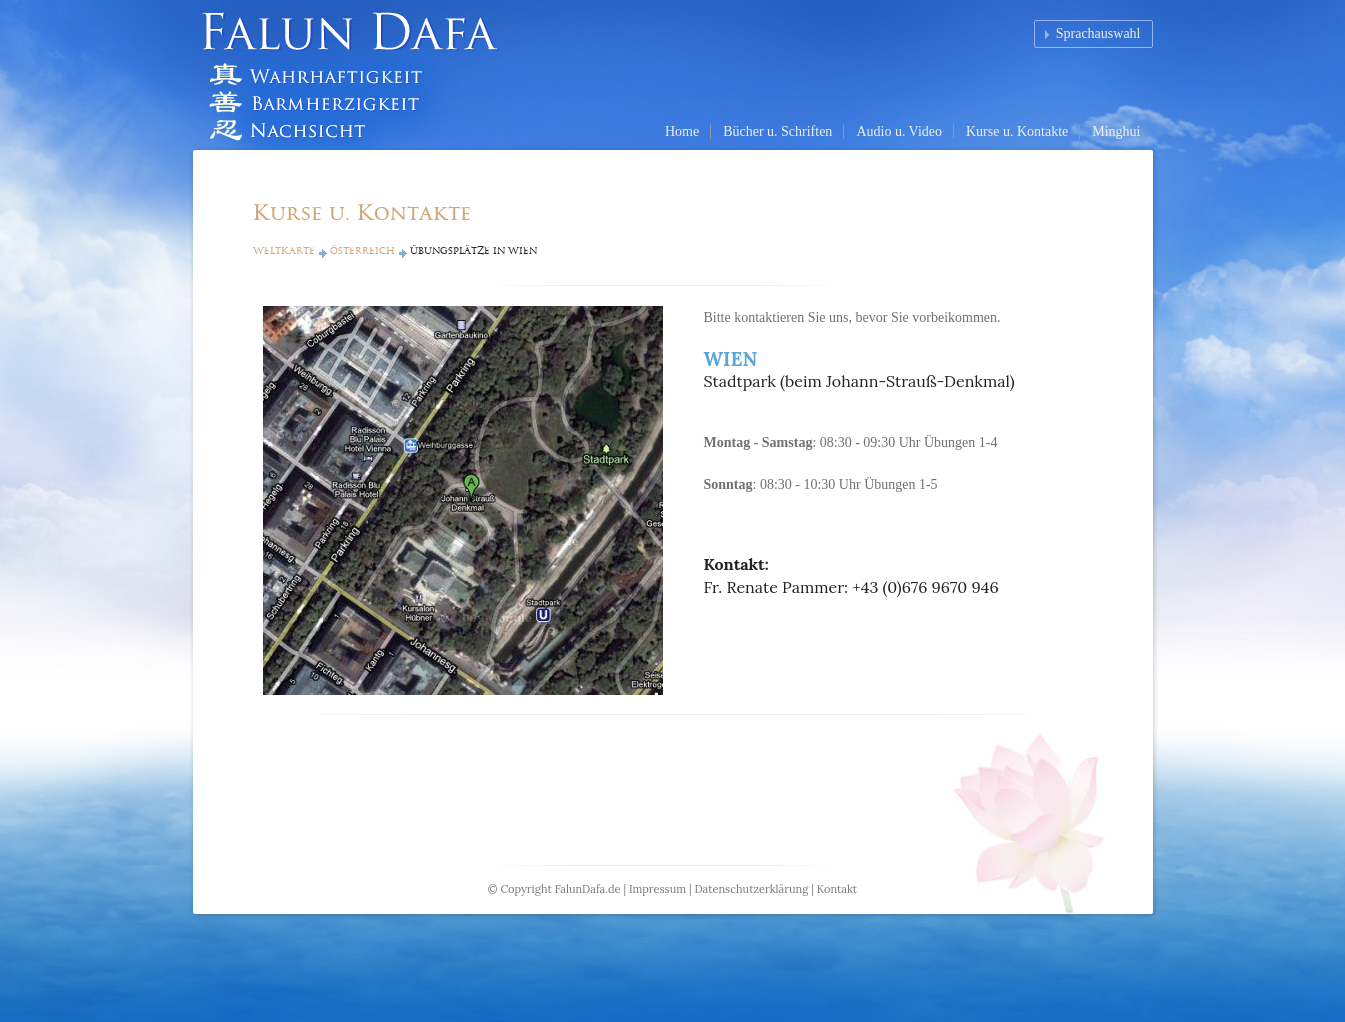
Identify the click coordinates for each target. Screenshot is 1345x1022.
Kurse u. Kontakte (1017, 131)
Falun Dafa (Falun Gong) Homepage (358, 75)
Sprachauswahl (1098, 33)
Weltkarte (284, 251)
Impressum (657, 889)
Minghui (1116, 131)
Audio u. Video (899, 131)
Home (682, 131)
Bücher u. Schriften (777, 131)
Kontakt (837, 889)
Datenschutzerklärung (751, 889)
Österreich (362, 251)
